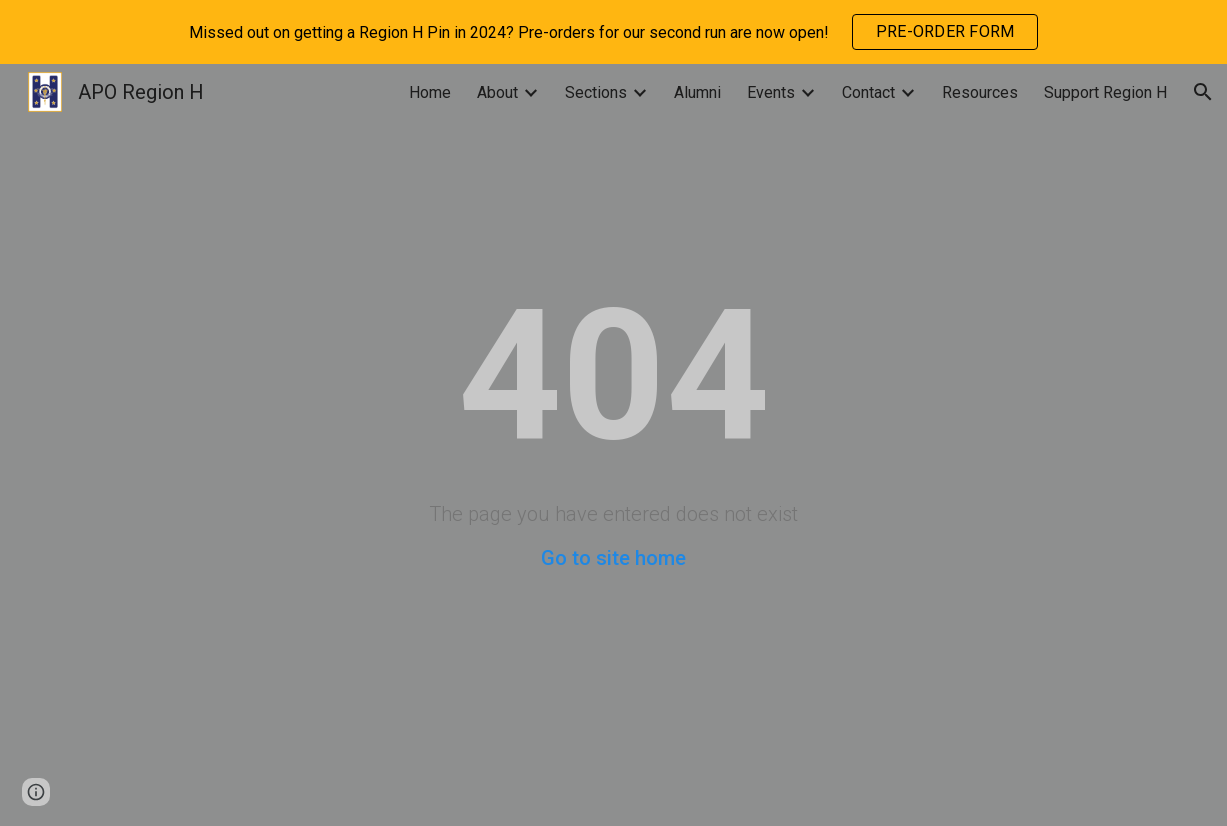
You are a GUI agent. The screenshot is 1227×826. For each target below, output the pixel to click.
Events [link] (771, 92)
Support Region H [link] (1105, 92)
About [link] (497, 92)
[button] (1203, 92)
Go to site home (613, 558)
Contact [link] (868, 92)
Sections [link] (596, 92)
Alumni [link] (697, 92)
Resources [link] (980, 92)
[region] (613, 32)
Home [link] (430, 92)
